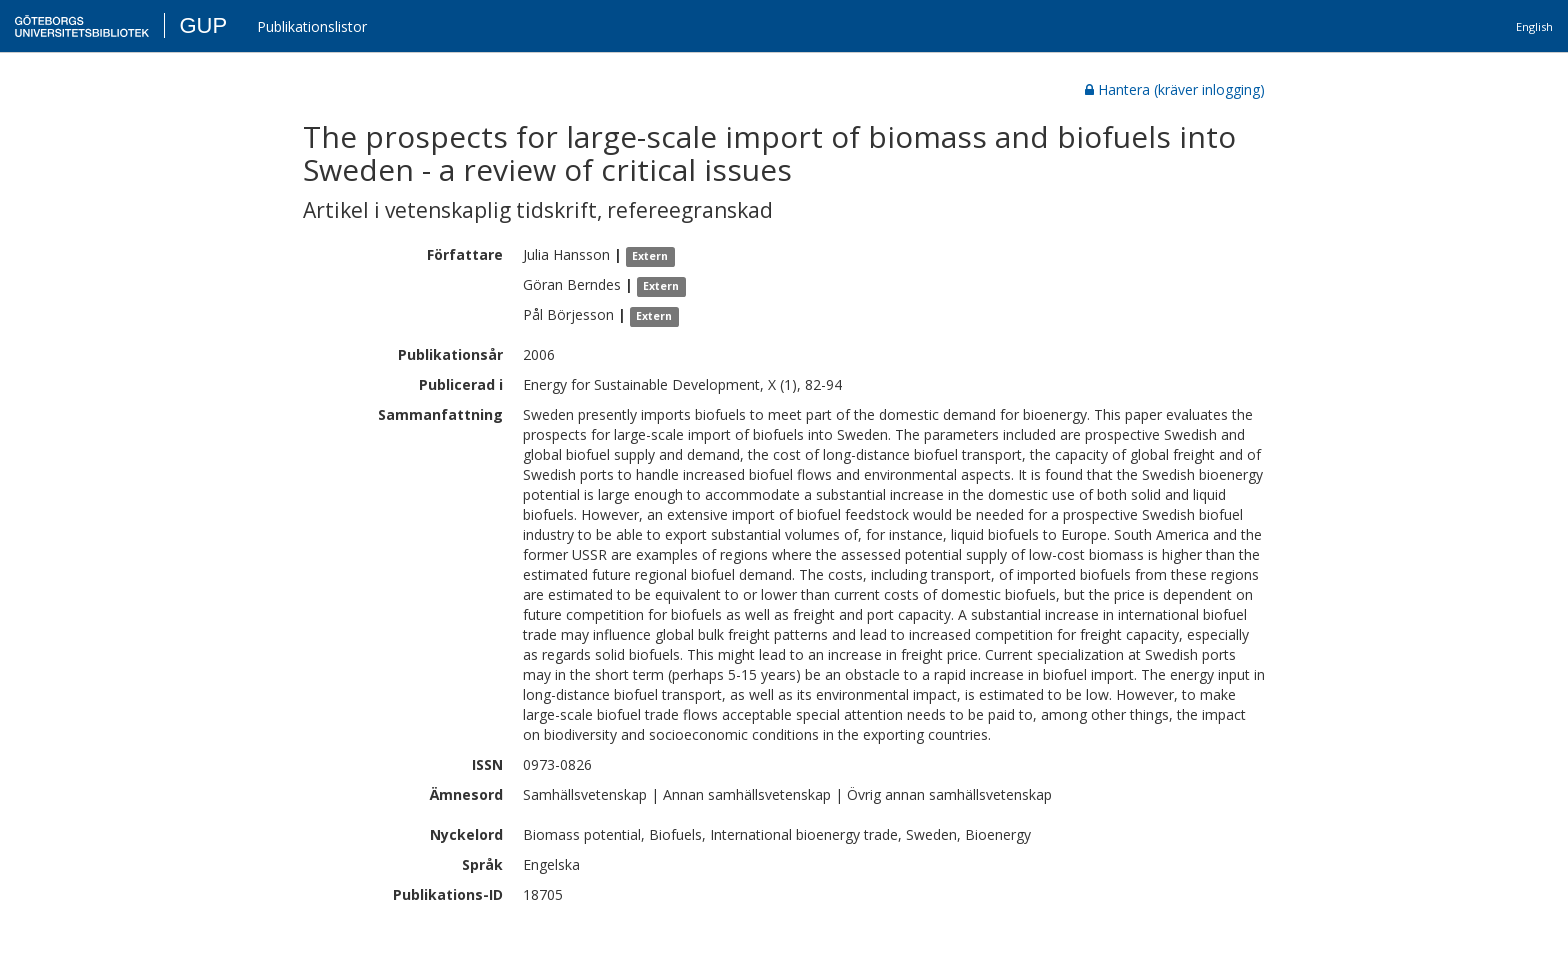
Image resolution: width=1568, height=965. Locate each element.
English (1534, 26)
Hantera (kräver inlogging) (1175, 89)
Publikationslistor (312, 26)
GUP (203, 25)
